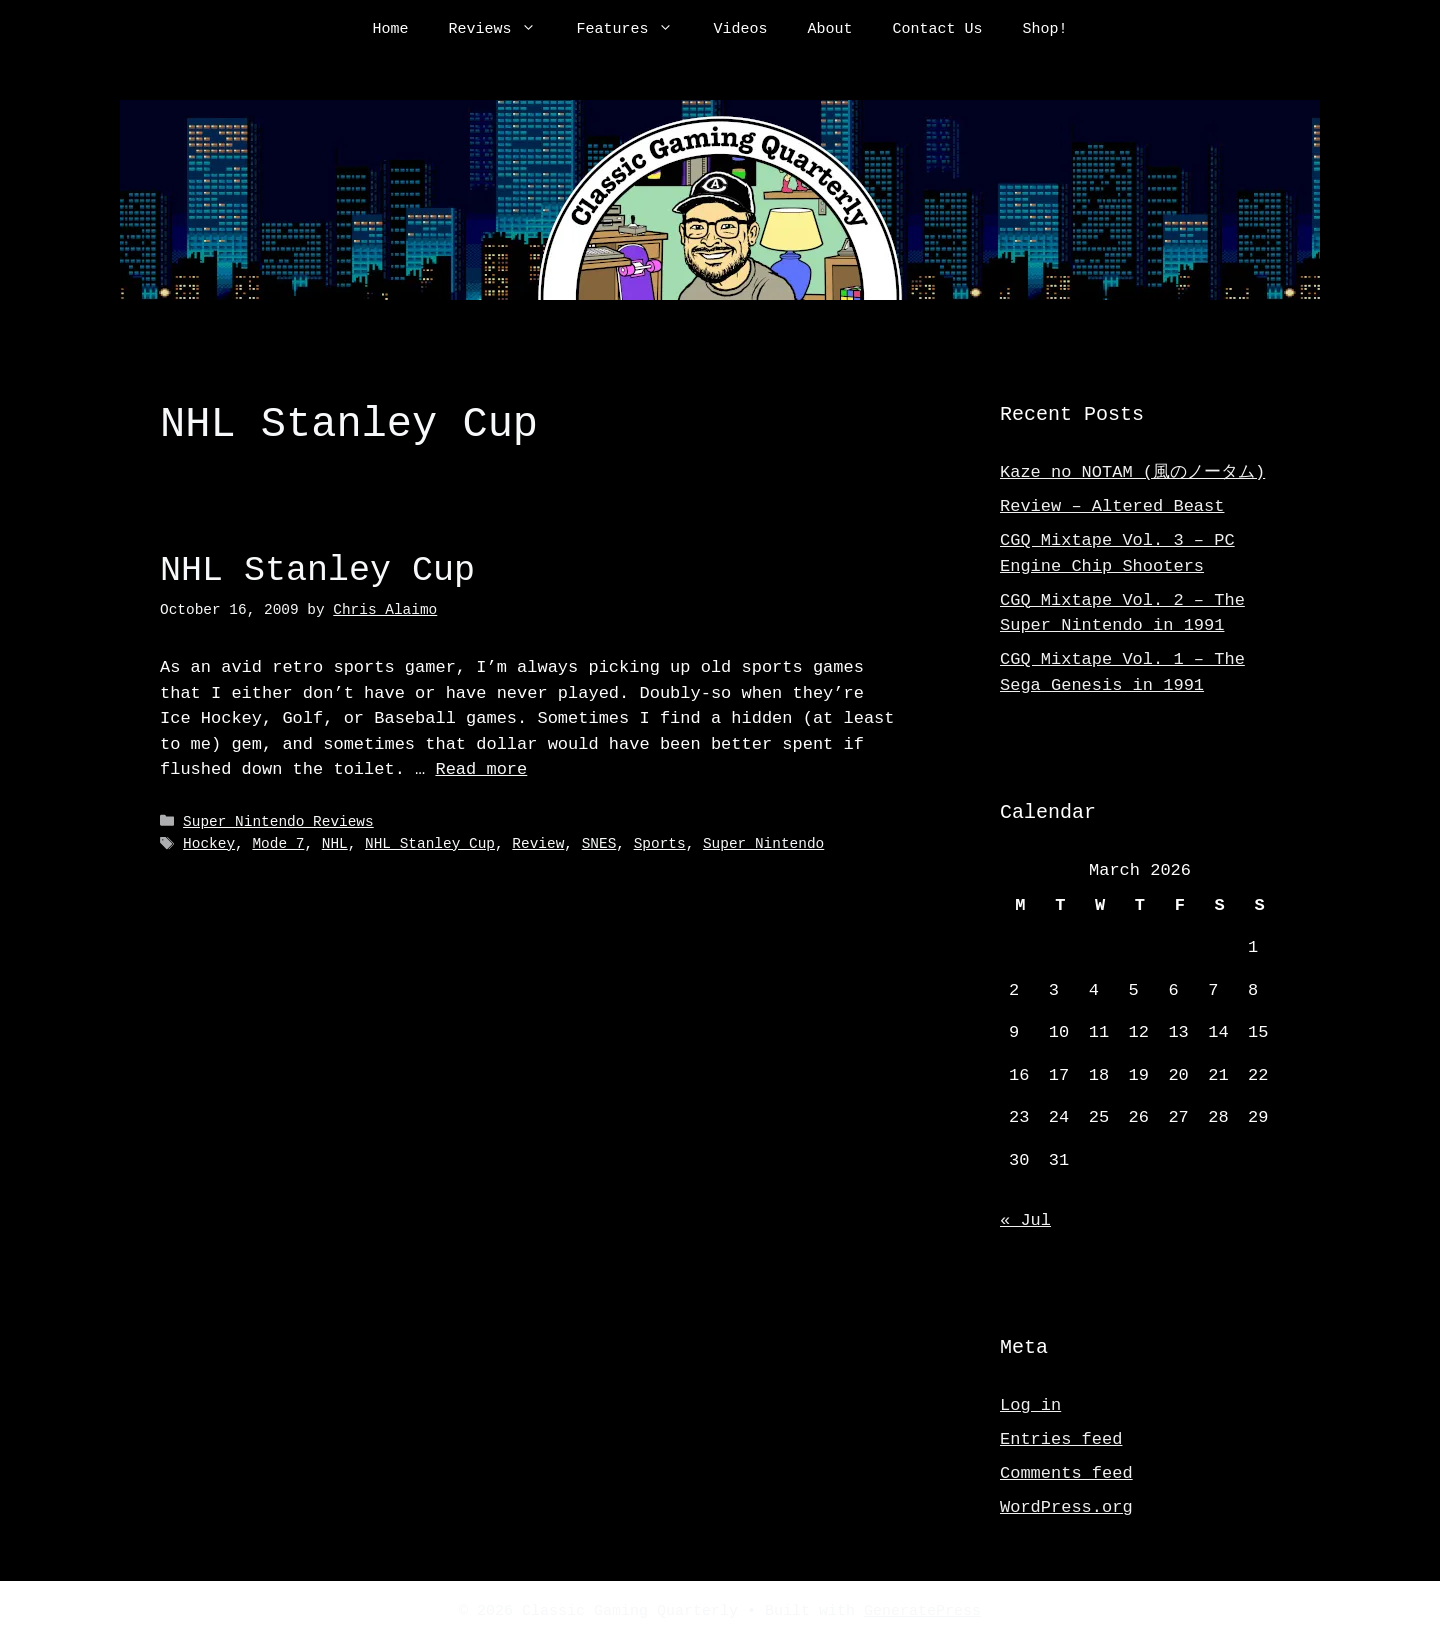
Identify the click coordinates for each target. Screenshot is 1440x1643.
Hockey (209, 843)
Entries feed (1061, 1439)
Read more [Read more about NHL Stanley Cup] (481, 769)
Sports (660, 843)
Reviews (502, 30)
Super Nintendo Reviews (278, 822)
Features (634, 30)
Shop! (1045, 30)
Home (390, 30)
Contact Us (938, 30)
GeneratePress (922, 1612)
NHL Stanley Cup (317, 570)
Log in (1030, 1405)
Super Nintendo (763, 843)
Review (538, 843)
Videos (740, 30)
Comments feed (1066, 1473)
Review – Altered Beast (1112, 506)
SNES (599, 843)
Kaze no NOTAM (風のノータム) (1132, 472)
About (830, 30)
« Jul (1025, 1220)
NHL (335, 843)
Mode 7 (278, 843)
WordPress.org (1066, 1507)
